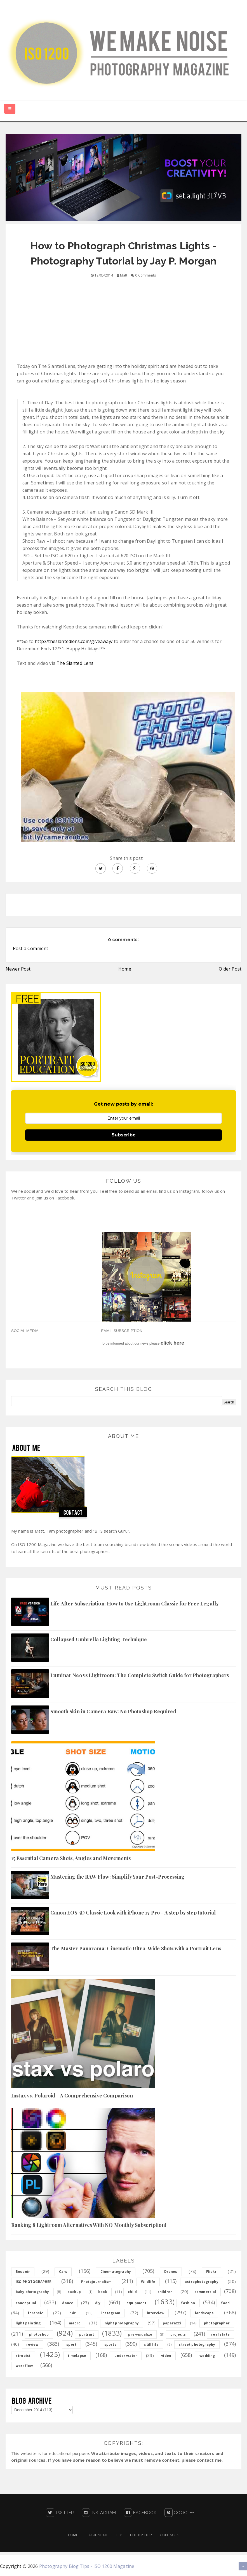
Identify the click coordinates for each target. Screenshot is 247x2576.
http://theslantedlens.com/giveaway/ (74, 641)
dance (67, 2303)
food (225, 2303)
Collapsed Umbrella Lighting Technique (98, 1639)
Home (124, 969)
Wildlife (148, 2281)
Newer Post (18, 969)
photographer (217, 2323)
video (166, 2355)
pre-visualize (140, 2334)
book (102, 2291)
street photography (197, 2344)
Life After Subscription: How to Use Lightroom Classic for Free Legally (134, 1603)
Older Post (230, 969)
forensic (35, 2313)
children (165, 2291)
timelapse (77, 2355)
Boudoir (23, 2271)
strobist (23, 2355)
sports (110, 2344)
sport (71, 2344)
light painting (28, 2323)
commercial (205, 2291)
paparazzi (172, 2323)
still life (151, 2344)
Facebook (140, 2512)
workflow (24, 2365)
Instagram (99, 2512)
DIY (119, 2535)
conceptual (26, 2303)
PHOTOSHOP (141, 2535)
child (132, 2291)
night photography (122, 2323)
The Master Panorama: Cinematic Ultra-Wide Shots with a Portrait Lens (135, 1948)
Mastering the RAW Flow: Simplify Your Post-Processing (117, 1876)
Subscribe (124, 1135)
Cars (63, 2271)
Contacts (169, 2535)
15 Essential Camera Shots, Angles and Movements (71, 1858)
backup (74, 2291)
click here (172, 1343)
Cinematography (115, 2271)
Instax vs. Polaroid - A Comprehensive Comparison (72, 2095)
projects (178, 2334)
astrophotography (201, 2281)
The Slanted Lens (75, 663)
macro (75, 2323)
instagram (110, 2313)
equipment (136, 2303)
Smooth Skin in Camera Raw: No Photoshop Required (113, 1711)
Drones (170, 2271)
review (32, 2344)
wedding (207, 2355)
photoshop (39, 2334)
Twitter (60, 2512)
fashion (188, 2303)
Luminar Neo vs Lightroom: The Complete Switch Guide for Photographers (139, 1675)
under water (125, 2355)
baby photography (32, 2291)
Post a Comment (30, 948)
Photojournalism (96, 2281)
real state (220, 2334)
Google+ (179, 2512)
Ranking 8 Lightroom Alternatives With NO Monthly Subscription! (88, 2225)
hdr (72, 2313)
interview (155, 2313)
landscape (204, 2313)
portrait (86, 2334)
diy (97, 2303)
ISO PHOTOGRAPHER (34, 2281)
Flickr (211, 2271)
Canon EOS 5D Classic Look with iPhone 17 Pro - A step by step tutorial (133, 1912)
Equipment (97, 2535)
